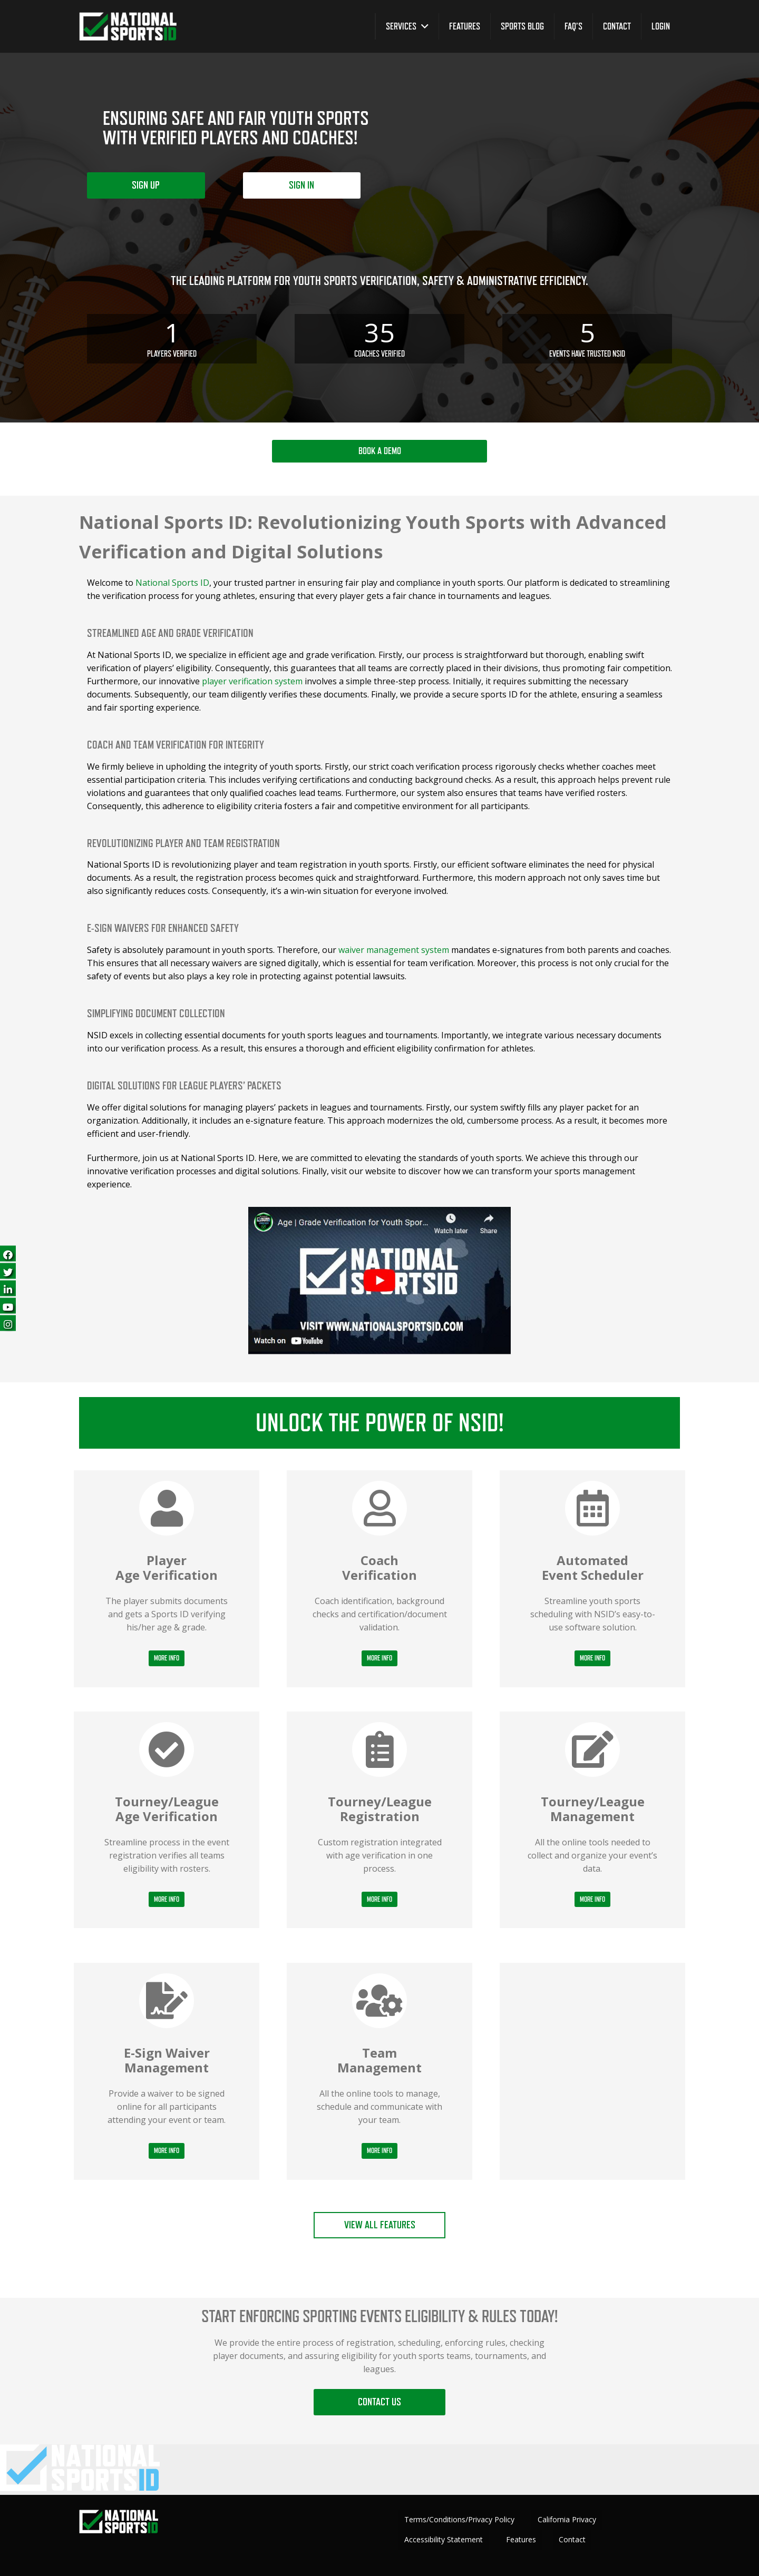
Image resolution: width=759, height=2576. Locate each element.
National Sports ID (172, 582)
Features (521, 2539)
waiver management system (393, 950)
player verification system (252, 681)
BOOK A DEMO (379, 451)
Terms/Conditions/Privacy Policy (459, 2519)
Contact (572, 2539)
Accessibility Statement (443, 2539)
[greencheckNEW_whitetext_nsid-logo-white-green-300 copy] (128, 26)
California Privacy (567, 2519)
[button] (422, 26)
